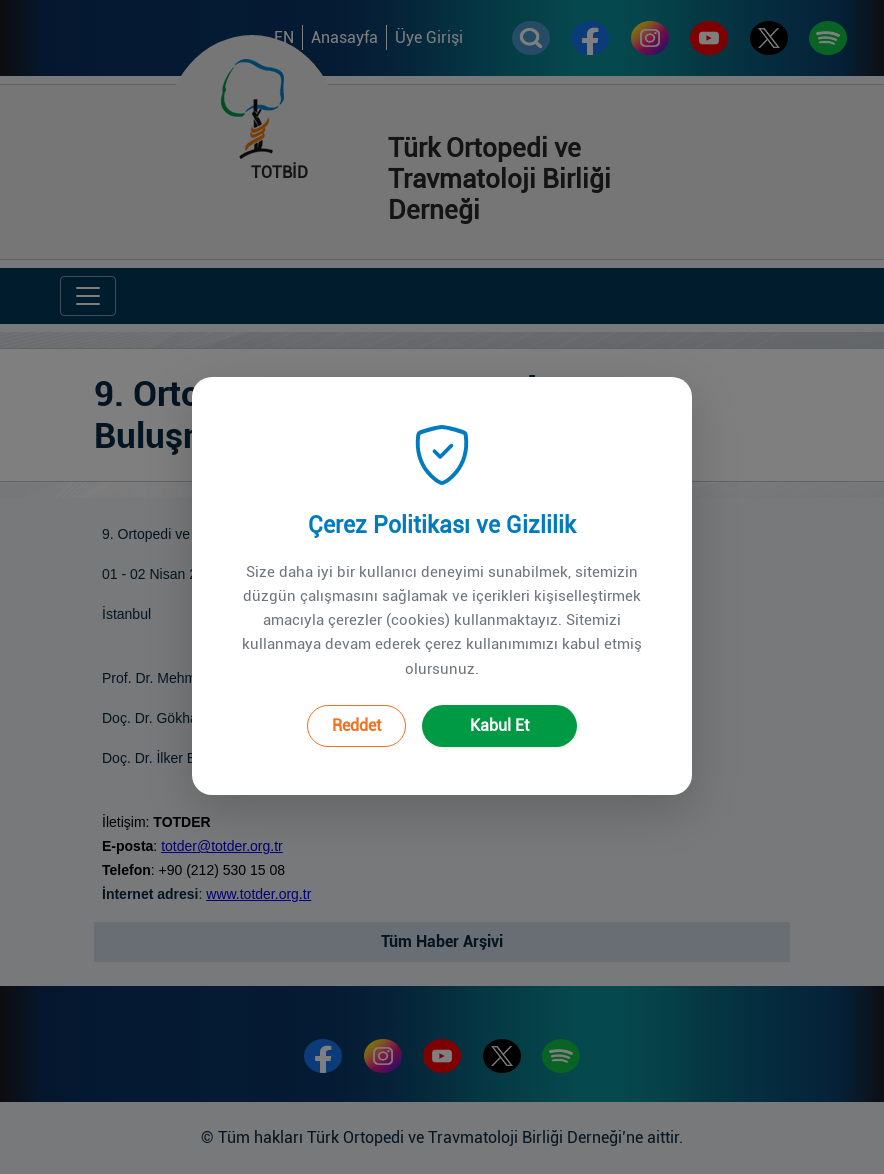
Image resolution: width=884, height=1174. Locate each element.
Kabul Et (499, 704)
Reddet (356, 704)
